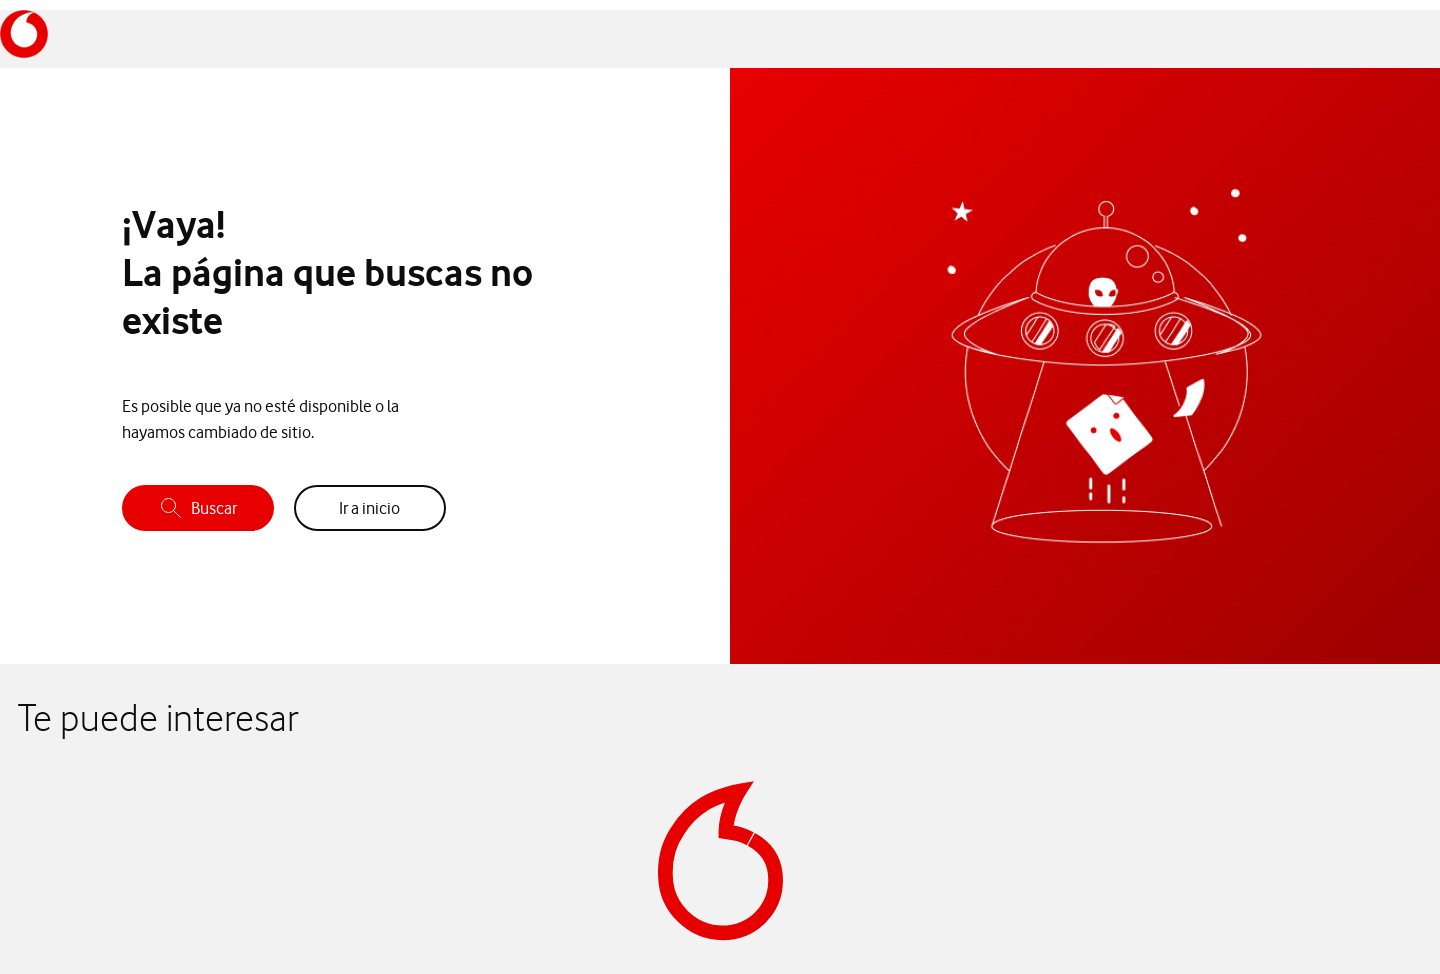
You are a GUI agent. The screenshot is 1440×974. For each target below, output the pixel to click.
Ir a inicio (369, 508)
